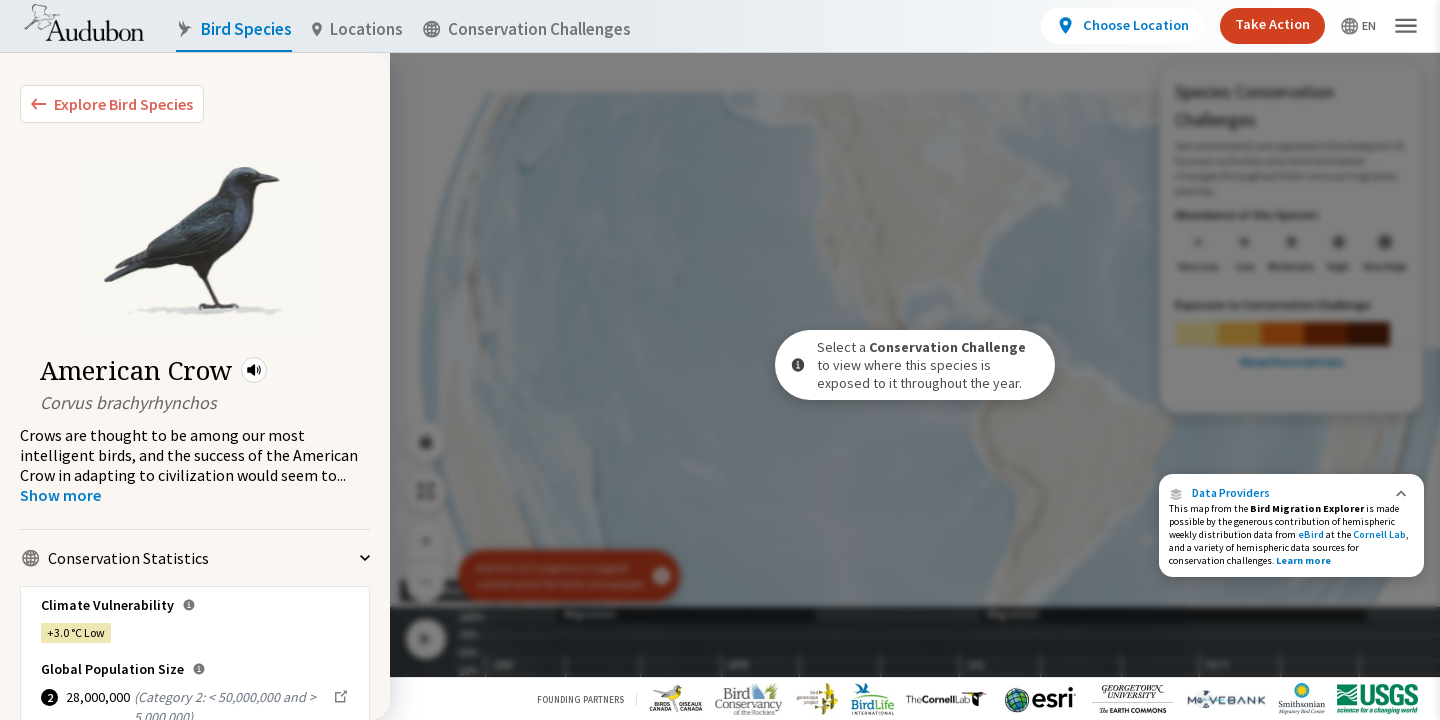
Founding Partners (580, 699)
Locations (357, 29)
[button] (254, 370)
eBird (1311, 534)
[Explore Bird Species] (112, 104)
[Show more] (60, 495)
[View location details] (1122, 26)
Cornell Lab (1379, 534)
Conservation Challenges (527, 29)
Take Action (1272, 24)
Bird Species (234, 29)
